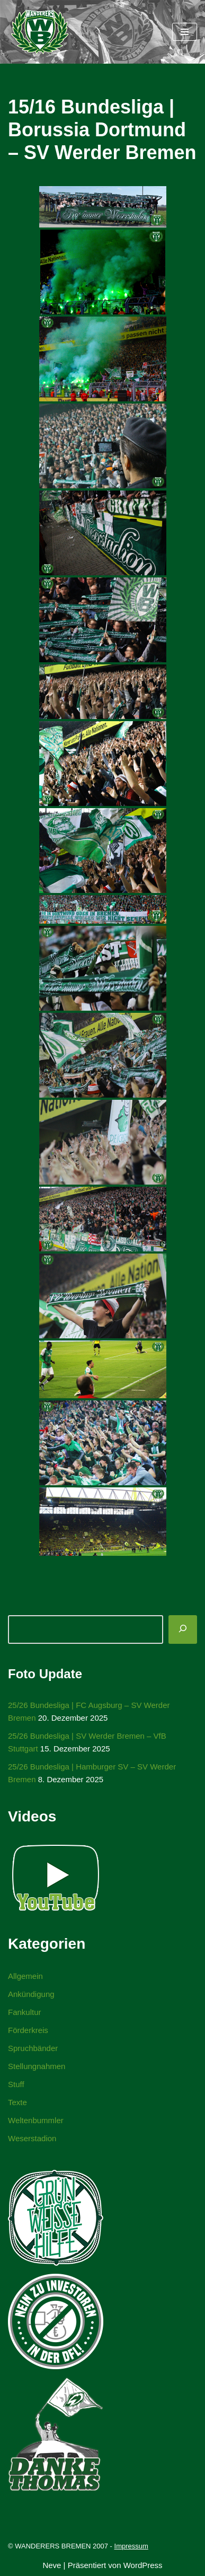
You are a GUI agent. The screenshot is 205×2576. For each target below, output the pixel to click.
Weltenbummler (36, 2120)
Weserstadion (32, 2138)
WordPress (143, 2565)
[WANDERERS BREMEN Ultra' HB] (40, 31)
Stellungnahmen (36, 2066)
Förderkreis (28, 2030)
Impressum (131, 2546)
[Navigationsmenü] (184, 32)
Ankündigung (31, 1994)
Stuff (16, 2084)
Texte (17, 2102)
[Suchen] (182, 1629)
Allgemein (25, 1976)
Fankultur (24, 2012)
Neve (51, 2565)
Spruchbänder (33, 2048)
